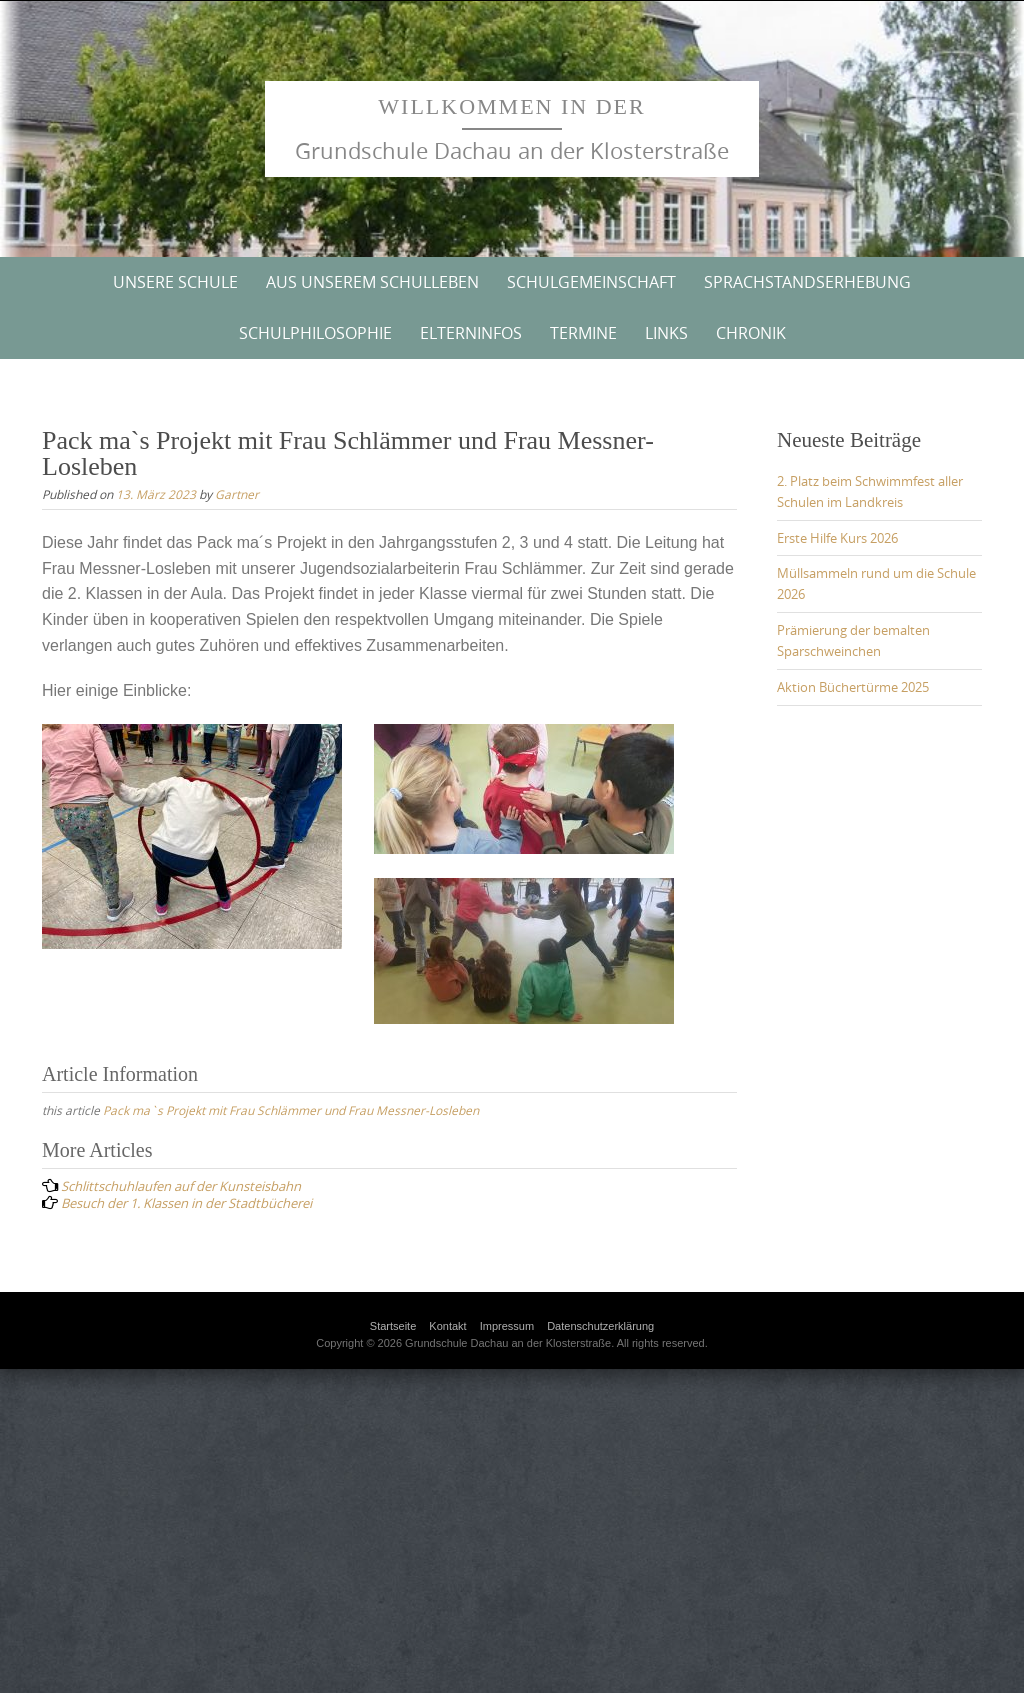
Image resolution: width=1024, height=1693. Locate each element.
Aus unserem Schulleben (372, 282)
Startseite (393, 1326)
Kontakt (447, 1326)
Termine (583, 333)
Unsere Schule (175, 282)
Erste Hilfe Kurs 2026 (837, 538)
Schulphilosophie (315, 333)
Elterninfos (471, 333)
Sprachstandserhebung (807, 282)
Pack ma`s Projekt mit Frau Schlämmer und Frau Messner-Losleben (291, 1110)
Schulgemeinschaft (591, 282)
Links (666, 333)
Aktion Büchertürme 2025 (853, 687)
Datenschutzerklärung (600, 1326)
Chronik (751, 333)
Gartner (237, 494)
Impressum (507, 1326)
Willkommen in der (511, 106)
